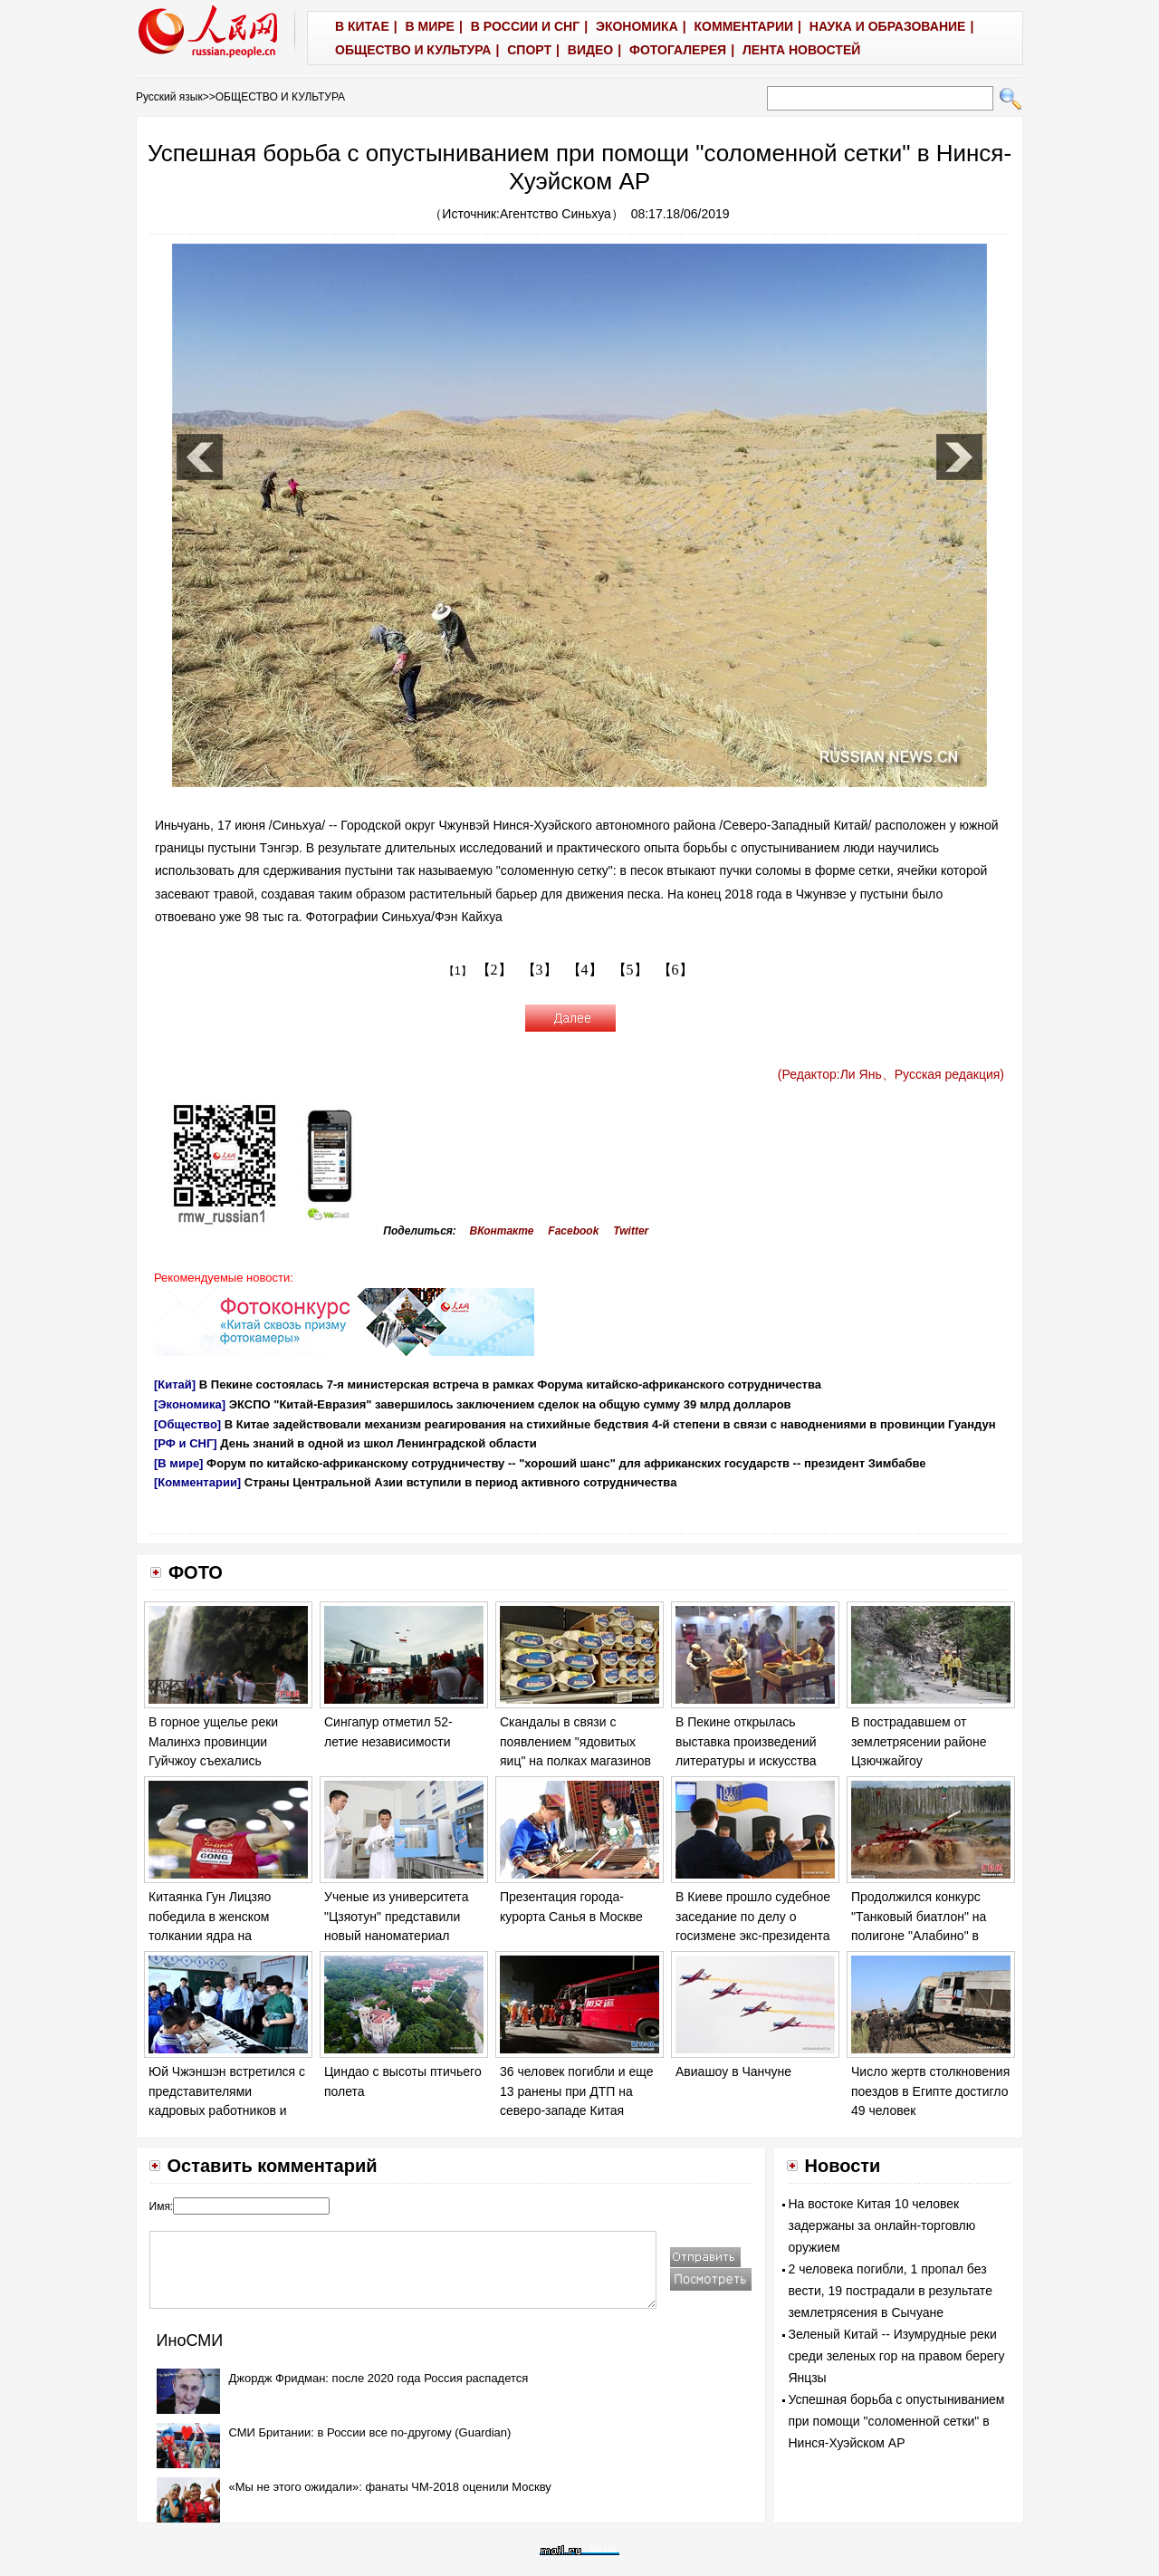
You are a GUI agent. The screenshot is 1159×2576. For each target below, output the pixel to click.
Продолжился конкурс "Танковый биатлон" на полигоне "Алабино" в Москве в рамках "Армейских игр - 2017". (920, 1935)
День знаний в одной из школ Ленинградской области (378, 1443)
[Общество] (187, 1424)
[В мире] (178, 1463)
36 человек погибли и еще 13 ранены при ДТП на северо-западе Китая (576, 2091)
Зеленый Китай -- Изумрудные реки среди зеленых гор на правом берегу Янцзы (897, 2356)
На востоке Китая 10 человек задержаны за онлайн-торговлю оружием (882, 2225)
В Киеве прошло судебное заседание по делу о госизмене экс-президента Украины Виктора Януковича (752, 1935)
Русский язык (169, 97)
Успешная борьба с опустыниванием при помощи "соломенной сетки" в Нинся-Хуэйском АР (897, 2421)
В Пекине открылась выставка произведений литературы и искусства (746, 1741)
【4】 (585, 969)
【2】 (494, 969)
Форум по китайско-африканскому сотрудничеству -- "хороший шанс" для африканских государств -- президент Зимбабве (566, 1463)
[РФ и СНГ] (185, 1443)
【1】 (458, 971)
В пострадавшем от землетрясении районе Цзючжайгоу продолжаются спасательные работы (919, 1761)
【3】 (540, 969)
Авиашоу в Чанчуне (733, 2071)
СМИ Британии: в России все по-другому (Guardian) (370, 2432)
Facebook (573, 1231)
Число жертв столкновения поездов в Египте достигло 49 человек (930, 2091)
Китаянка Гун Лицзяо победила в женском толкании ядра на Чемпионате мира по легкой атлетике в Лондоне (228, 1935)
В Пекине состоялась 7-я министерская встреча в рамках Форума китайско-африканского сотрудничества (510, 1384)
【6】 (675, 969)
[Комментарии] (197, 1482)
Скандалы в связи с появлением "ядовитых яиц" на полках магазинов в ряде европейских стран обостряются (576, 1761)
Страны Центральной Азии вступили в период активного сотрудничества (460, 1482)
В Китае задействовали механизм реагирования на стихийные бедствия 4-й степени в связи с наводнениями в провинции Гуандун (610, 1424)
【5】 (630, 969)
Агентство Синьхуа (555, 214)
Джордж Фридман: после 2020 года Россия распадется (379, 2378)
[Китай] (175, 1384)
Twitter (630, 1231)
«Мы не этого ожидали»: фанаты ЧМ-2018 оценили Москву (390, 2487)
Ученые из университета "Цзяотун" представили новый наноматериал (396, 1916)
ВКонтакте (502, 1231)
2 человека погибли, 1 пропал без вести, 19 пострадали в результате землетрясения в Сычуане (890, 2291)
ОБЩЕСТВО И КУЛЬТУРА (280, 97)
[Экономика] (189, 1404)
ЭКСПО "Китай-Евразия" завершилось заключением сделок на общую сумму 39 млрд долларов (510, 1404)
